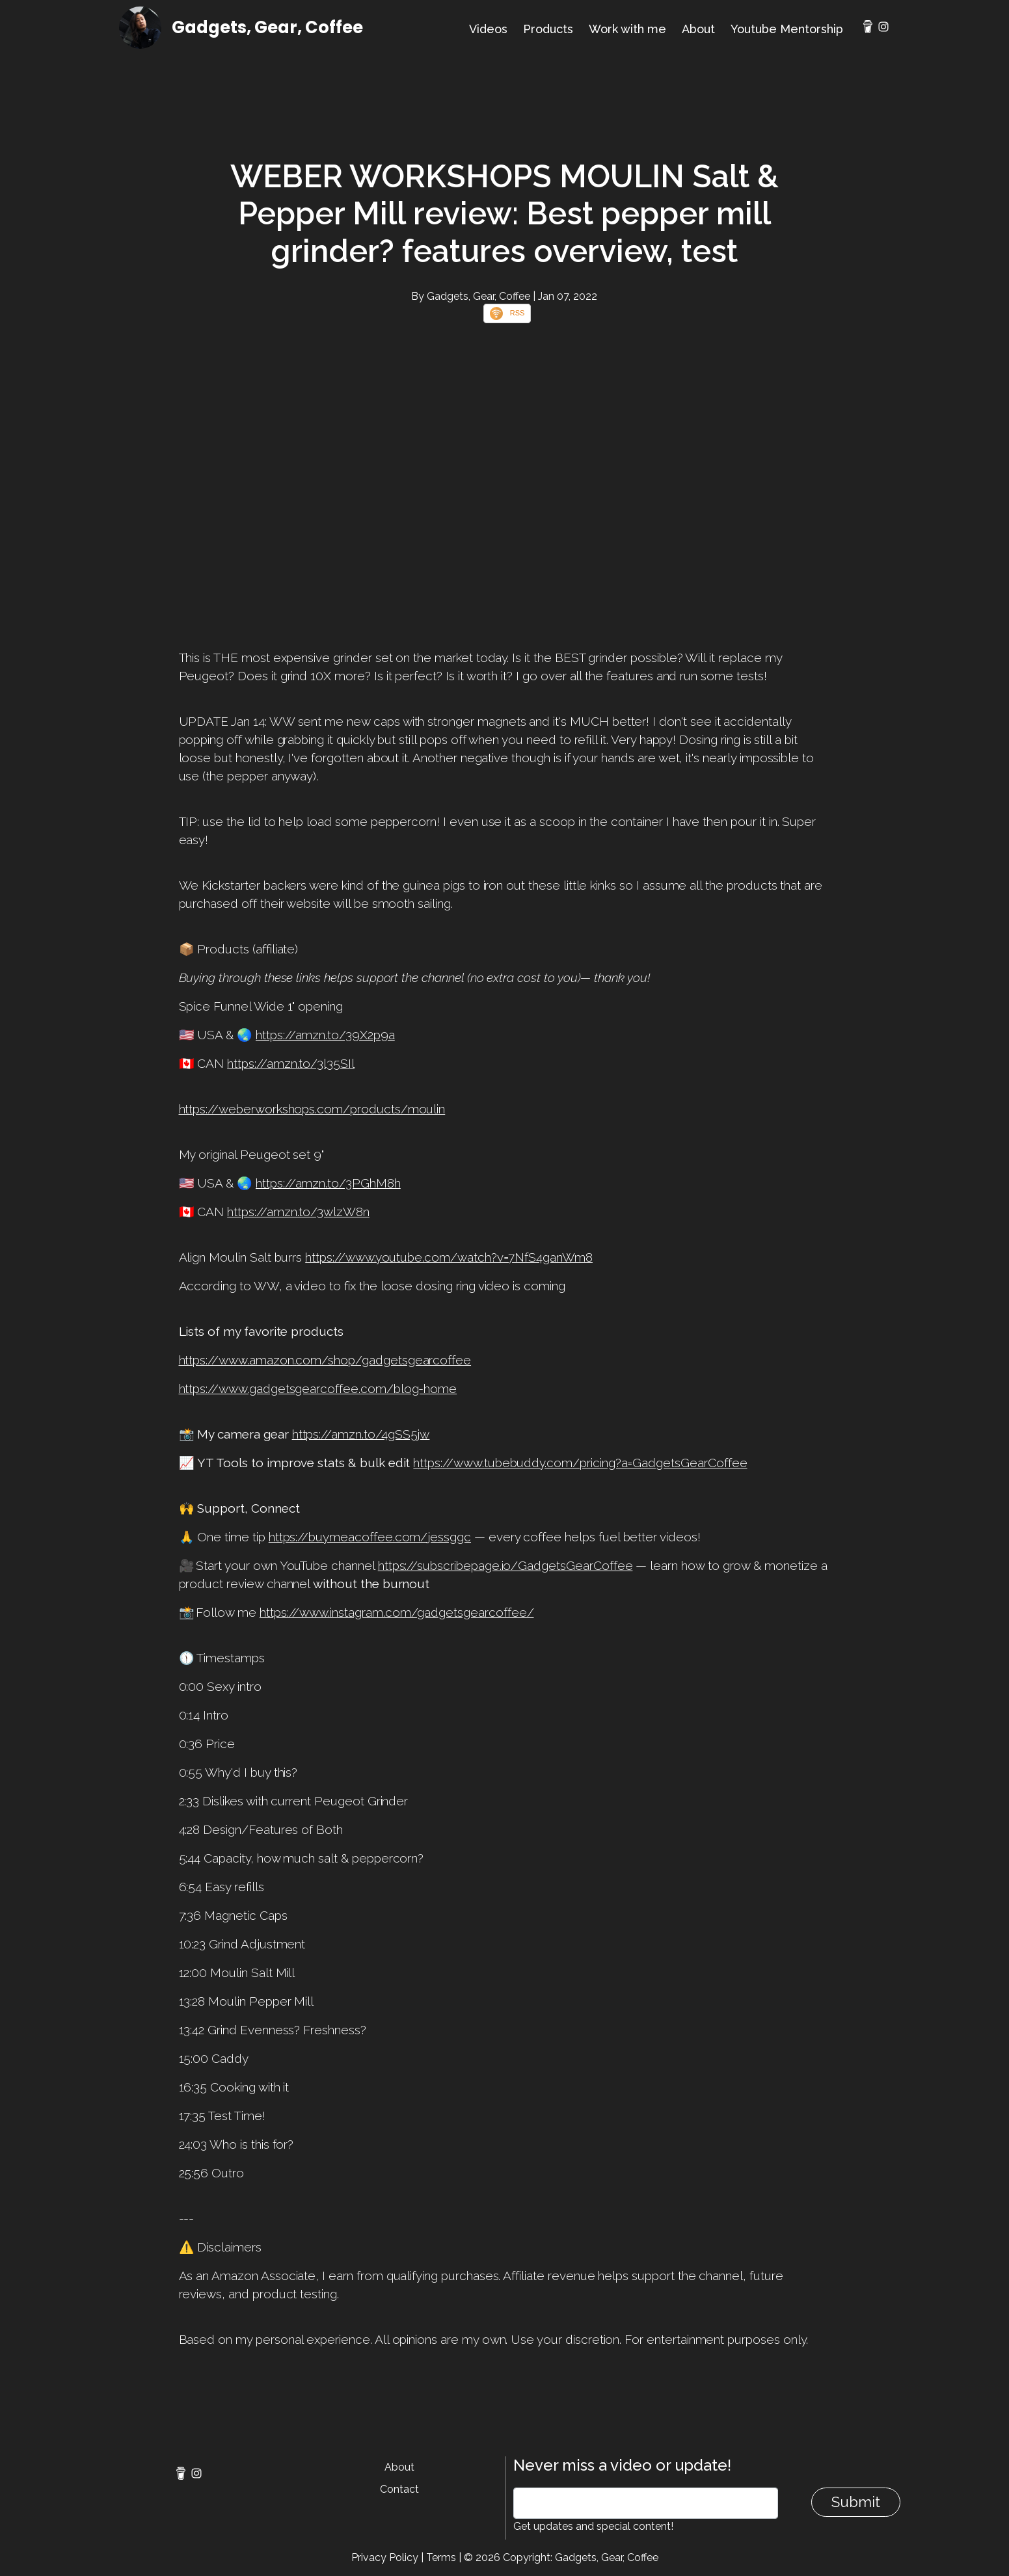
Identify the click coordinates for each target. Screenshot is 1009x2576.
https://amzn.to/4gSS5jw (361, 1434)
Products (548, 29)
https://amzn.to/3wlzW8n (298, 1211)
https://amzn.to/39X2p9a (325, 1035)
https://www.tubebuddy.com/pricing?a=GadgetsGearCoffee (580, 1462)
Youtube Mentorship (787, 29)
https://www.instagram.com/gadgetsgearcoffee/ (397, 1612)
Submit (855, 2501)
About (698, 29)
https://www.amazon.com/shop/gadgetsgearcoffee (325, 1360)
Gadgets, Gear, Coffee (267, 27)
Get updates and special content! (593, 2526)
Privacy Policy (384, 2557)
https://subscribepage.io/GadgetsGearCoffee (505, 1565)
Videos (488, 29)
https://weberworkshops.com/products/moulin (312, 1109)
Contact (399, 2489)
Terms (441, 2557)
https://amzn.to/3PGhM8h (328, 1183)
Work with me (627, 29)
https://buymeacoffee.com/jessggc (370, 1537)
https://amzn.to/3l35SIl (291, 1063)
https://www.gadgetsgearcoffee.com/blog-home (318, 1388)
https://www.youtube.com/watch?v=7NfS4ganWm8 (449, 1257)
